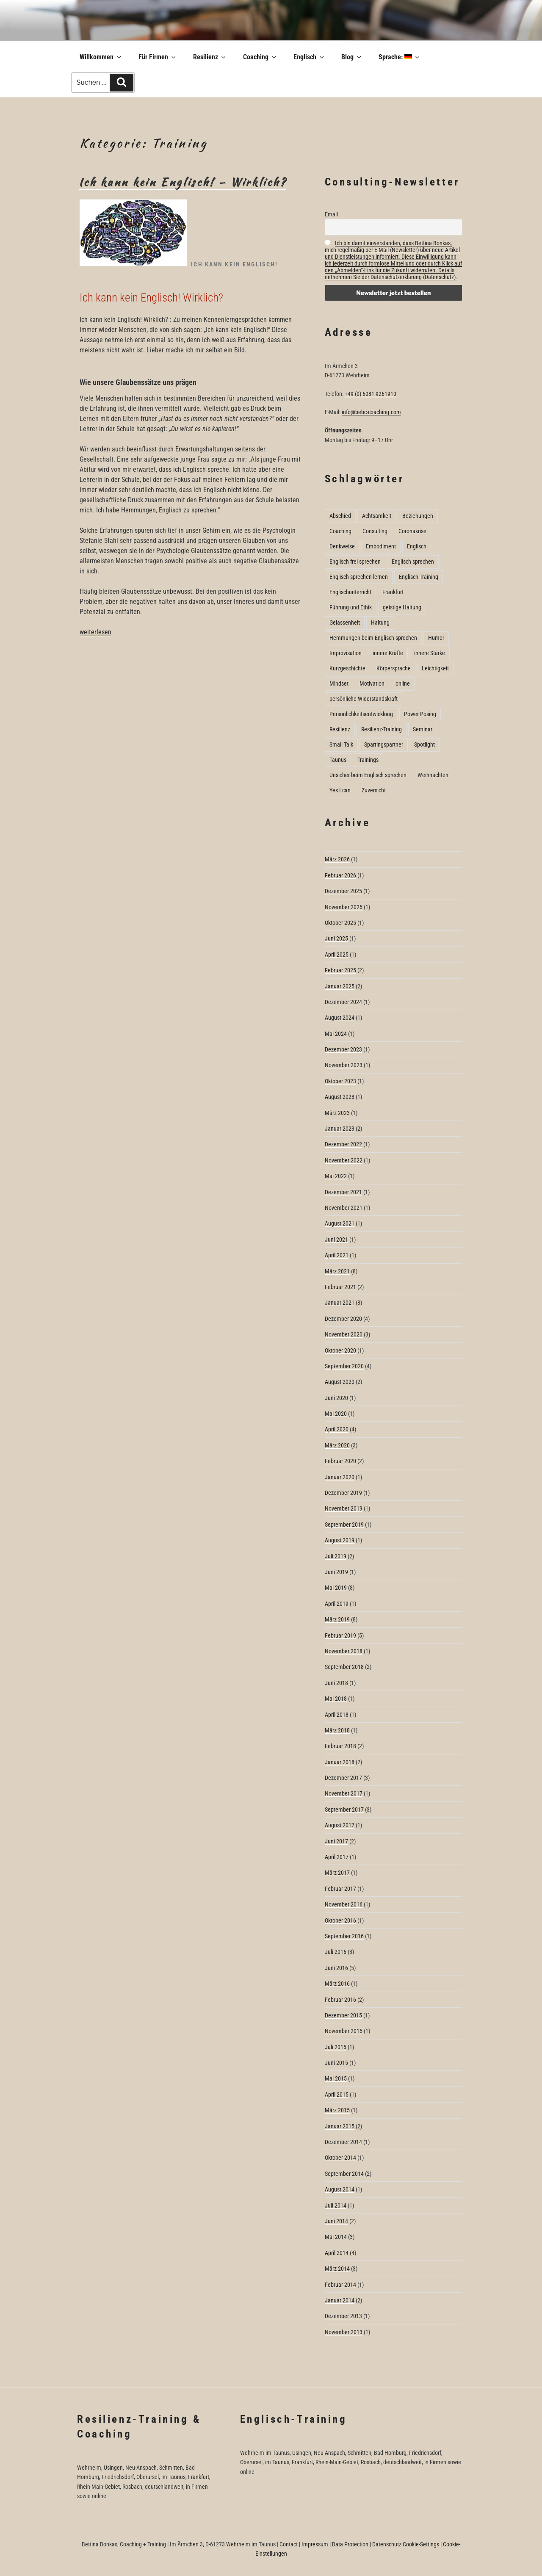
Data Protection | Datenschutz (366, 2544)
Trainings (368, 759)
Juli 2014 (335, 2205)
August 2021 (339, 1223)
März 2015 (337, 2110)
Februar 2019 (340, 1635)
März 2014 (337, 2268)
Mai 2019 (336, 1587)
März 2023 (337, 1113)
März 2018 (337, 1730)
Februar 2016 (340, 1999)
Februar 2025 (340, 970)
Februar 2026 (340, 875)
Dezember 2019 (343, 1492)
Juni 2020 (336, 1398)
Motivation (371, 683)
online (402, 683)
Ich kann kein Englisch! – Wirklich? (182, 182)
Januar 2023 (339, 1128)
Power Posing (420, 714)
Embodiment (381, 546)
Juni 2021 (336, 1239)
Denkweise (342, 546)
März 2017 (337, 1872)
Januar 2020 (339, 1477)
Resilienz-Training (381, 729)
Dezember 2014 (343, 2142)
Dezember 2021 (343, 1192)
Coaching (260, 57)
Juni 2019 (336, 1572)
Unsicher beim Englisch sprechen (367, 775)
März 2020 (337, 1445)
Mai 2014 (336, 2236)
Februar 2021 (340, 1287)
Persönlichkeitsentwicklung (361, 714)
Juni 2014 (336, 2221)
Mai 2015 (336, 2078)
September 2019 (344, 1524)
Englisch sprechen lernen (358, 576)
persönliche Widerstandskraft (363, 698)
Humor (436, 637)
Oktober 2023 (340, 1081)
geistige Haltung (402, 607)
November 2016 (343, 1904)
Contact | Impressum (303, 2544)
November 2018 (343, 1651)
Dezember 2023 (343, 1049)
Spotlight (424, 744)
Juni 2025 (336, 938)
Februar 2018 (340, 1746)
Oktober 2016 (340, 1920)
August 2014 (339, 2189)
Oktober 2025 (340, 922)
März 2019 (337, 1619)
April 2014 (336, 2253)
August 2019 (339, 1540)
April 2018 (336, 1714)
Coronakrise (412, 531)
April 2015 (336, 2094)
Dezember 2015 (343, 2015)
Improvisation (345, 653)
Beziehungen (417, 515)
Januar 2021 (339, 1302)
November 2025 (343, 907)
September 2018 (344, 1666)
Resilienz (210, 57)
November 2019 (343, 1508)
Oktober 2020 (340, 1350)
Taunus (337, 759)
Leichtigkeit (435, 668)
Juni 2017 (336, 1841)
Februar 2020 (340, 1461)
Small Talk (341, 744)
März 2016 (337, 1983)
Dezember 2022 (343, 1144)
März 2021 (337, 1271)
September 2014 (344, 2173)
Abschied (340, 515)
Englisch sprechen (413, 561)
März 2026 (337, 859)
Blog (351, 57)
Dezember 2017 (343, 1777)
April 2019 (336, 1603)
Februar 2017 (340, 1888)
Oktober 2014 (340, 2157)
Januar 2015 (339, 2126)
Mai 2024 (336, 1033)
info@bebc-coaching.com (371, 412)
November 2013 (343, 2332)
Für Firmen (157, 57)
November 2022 (343, 1160)
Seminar (422, 729)
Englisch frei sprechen (355, 561)
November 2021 (343, 1207)
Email (331, 214)
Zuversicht (374, 790)
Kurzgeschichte (347, 668)
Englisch (309, 57)
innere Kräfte (388, 653)
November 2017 (343, 1793)
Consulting (374, 531)
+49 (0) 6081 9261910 (370, 393)
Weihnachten (433, 775)
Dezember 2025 (343, 891)
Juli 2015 (335, 2047)
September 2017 (344, 1809)
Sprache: (400, 57)
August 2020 (339, 1381)
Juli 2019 (335, 1556)
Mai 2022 (336, 1176)
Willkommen (101, 57)
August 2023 (339, 1096)
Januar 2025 (339, 986)
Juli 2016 (335, 1951)
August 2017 (339, 1825)
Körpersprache (393, 668)
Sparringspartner (383, 744)
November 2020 (343, 1334)
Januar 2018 (339, 1762)
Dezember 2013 (343, 2316)
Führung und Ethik (350, 607)
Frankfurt (393, 592)
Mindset (338, 683)
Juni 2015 (336, 2062)
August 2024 (339, 1017)
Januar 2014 (339, 2300)
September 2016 (344, 1936)
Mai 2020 (336, 1413)
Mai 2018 (336, 1698)
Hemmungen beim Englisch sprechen (373, 637)
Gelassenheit (344, 622)
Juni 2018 (336, 1683)
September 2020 (344, 1366)
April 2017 (336, 1857)
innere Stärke (429, 653)
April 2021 (336, 1255)
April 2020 (336, 1429)
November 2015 (343, 2031)
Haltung (380, 622)
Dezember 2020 (343, 1318)
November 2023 (343, 1065)
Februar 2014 (340, 2284)
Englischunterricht (350, 592)
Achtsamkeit (376, 515)
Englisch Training (418, 576)
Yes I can (340, 790)
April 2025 (336, 954)
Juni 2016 (336, 1968)
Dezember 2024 (343, 1002)
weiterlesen (95, 632)
